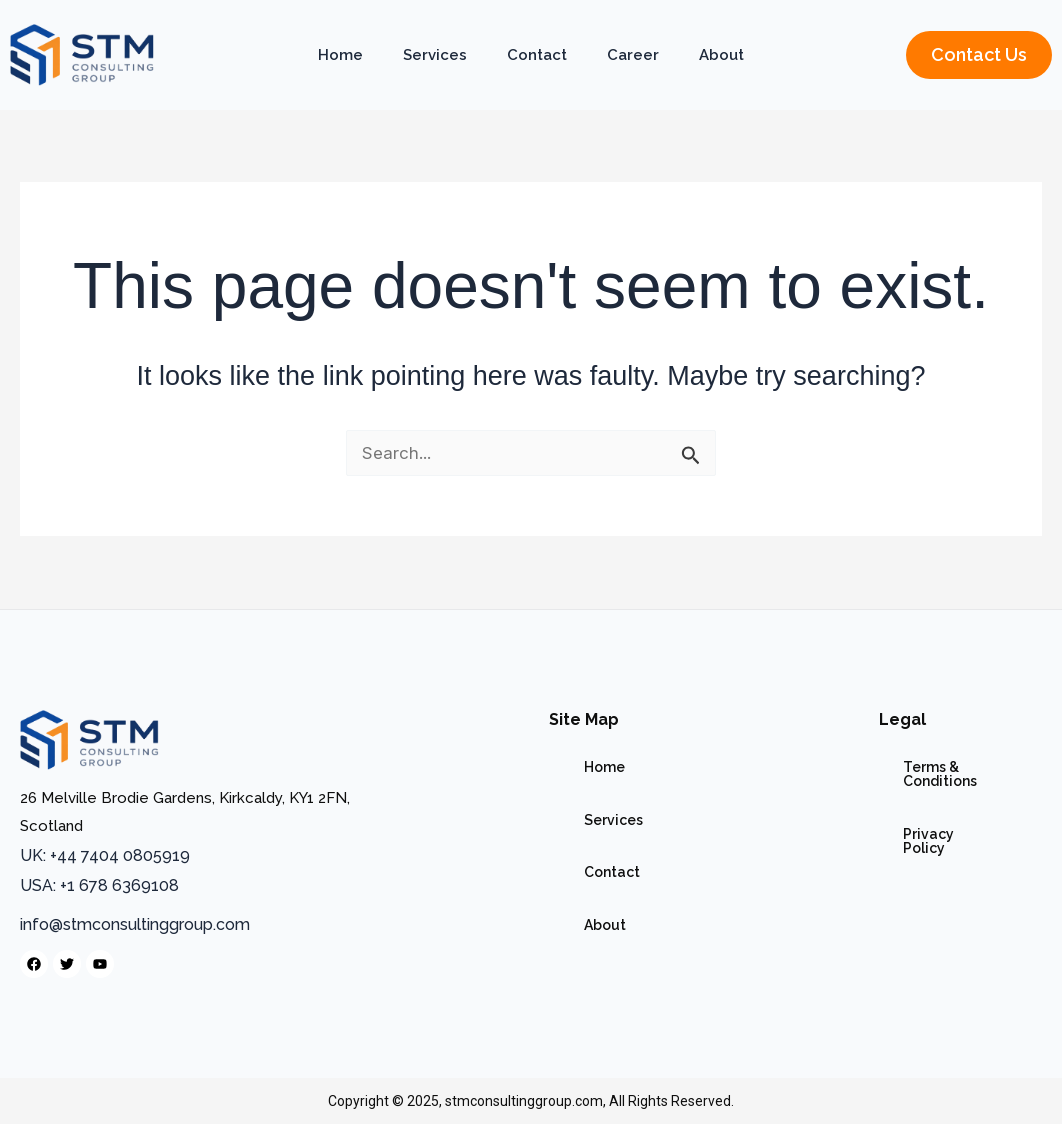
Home (340, 55)
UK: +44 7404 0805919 (105, 855)
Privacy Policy (884, 792)
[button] (979, 55)
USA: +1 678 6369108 (99, 885)
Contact (537, 55)
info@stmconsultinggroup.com (135, 924)
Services (435, 55)
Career (633, 55)
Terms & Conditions (902, 758)
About (721, 55)
